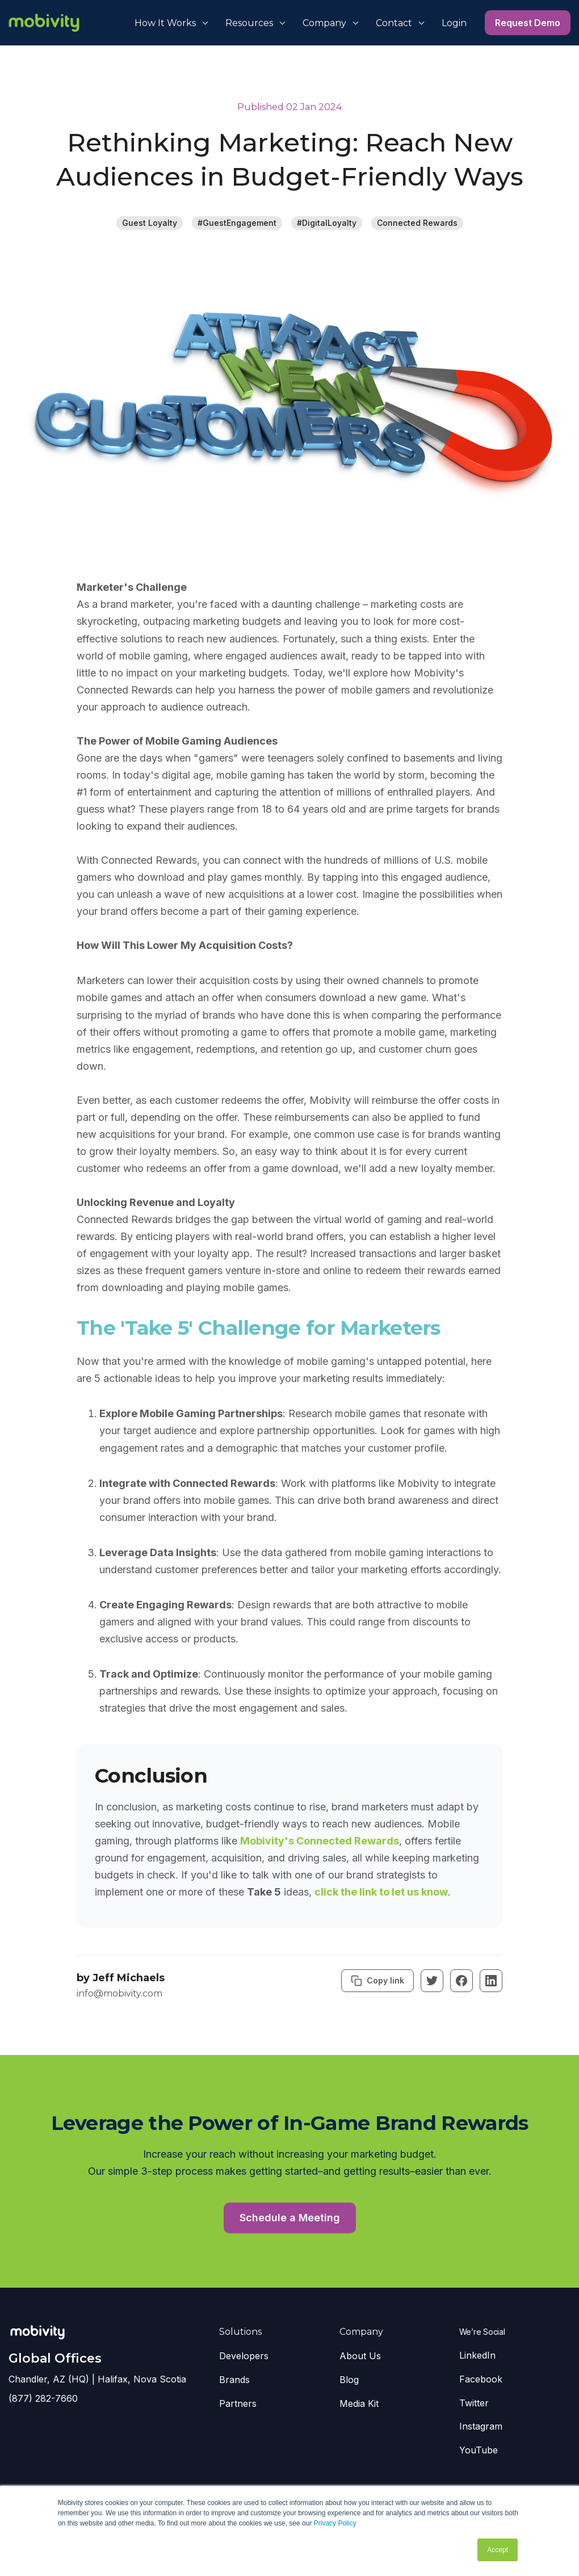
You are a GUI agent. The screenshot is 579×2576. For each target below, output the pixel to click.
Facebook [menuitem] (480, 2379)
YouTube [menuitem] (478, 2450)
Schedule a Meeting (290, 2218)
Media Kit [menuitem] (359, 2403)
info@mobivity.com (119, 1993)
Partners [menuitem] (238, 2403)
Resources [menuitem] (249, 23)
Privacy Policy (335, 2523)
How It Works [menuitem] (165, 23)
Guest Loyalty (149, 223)
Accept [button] (497, 2550)
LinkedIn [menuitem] (477, 2355)
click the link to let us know (381, 1892)
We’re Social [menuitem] (482, 2332)
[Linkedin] (491, 1980)
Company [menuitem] (324, 23)
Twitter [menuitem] (474, 2403)
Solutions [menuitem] (240, 2331)
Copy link (377, 1980)
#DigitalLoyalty (326, 223)
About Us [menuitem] (360, 2355)
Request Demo (527, 22)
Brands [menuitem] (234, 2379)
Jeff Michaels (129, 1978)
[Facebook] (461, 1980)
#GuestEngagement (237, 223)
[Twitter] (432, 1980)
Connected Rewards (417, 223)
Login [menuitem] (454, 23)
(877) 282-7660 (43, 2398)
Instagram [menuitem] (480, 2426)
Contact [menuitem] (394, 23)
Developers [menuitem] (243, 2355)
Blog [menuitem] (349, 2379)
